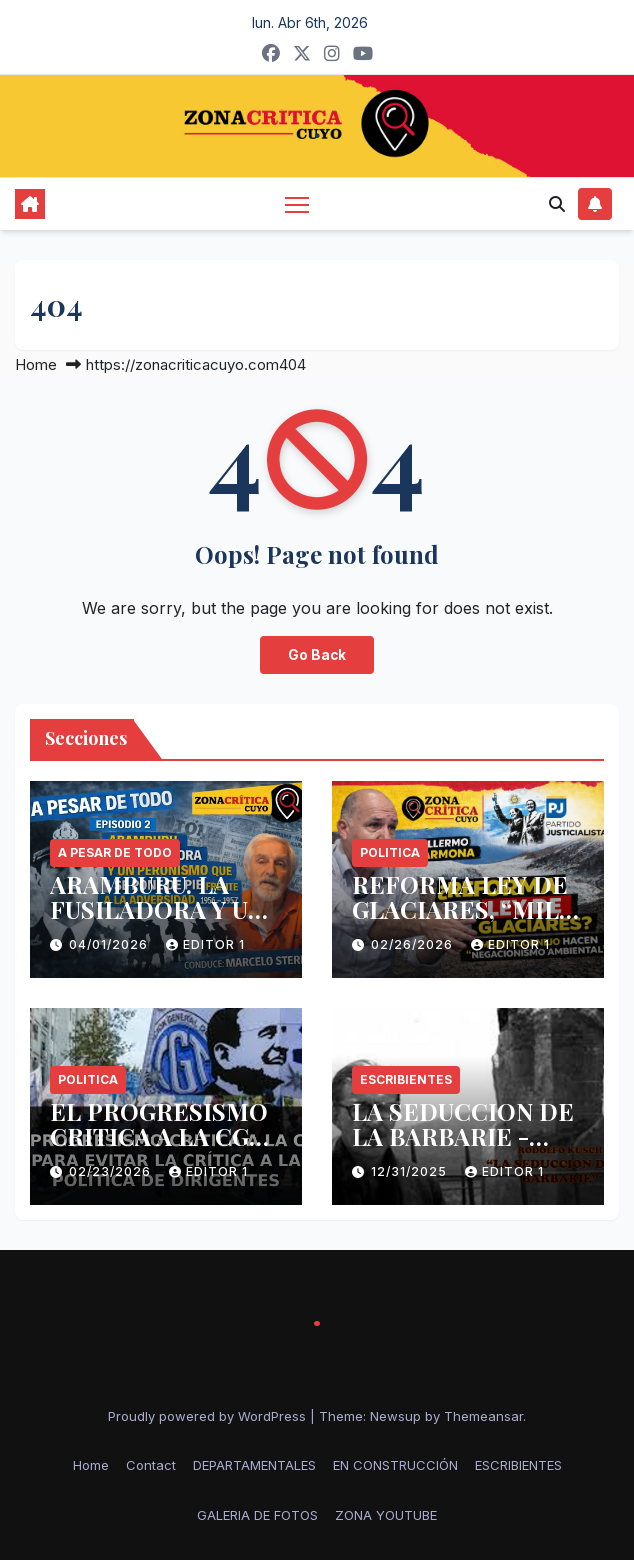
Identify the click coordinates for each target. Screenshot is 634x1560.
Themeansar (483, 1416)
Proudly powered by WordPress (209, 1416)
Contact (151, 1465)
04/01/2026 (110, 944)
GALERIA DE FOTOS (257, 1515)
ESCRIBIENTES (406, 1079)
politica (390, 852)
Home (36, 364)
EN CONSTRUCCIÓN (395, 1465)
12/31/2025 (411, 1171)
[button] (557, 204)
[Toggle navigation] (297, 203)
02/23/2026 (112, 1171)
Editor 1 (205, 944)
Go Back (317, 655)
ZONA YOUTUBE (386, 1515)
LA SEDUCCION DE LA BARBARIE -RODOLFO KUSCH (463, 1136)
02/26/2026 (414, 944)
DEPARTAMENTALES (254, 1465)
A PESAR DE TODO (115, 852)
